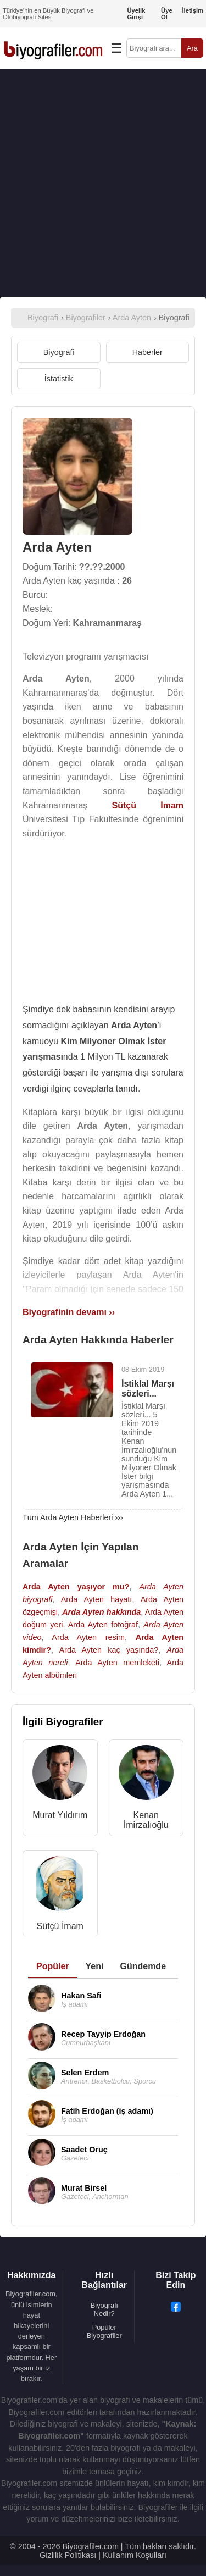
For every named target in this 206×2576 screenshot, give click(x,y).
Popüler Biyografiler (104, 2331)
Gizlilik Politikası (68, 2555)
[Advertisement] (103, 183)
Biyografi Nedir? (104, 2309)
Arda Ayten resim (88, 1637)
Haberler (147, 352)
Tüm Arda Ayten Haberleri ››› (73, 1517)
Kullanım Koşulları (134, 2555)
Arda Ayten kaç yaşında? (108, 1650)
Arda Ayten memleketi (117, 1662)
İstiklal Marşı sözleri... (147, 1388)
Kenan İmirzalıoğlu (146, 1820)
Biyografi (58, 352)
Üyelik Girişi (136, 13)
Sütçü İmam (60, 1926)
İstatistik (58, 378)
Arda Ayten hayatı (96, 1599)
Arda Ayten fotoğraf (103, 1624)
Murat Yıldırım (59, 1815)
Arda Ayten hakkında (101, 1612)
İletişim (192, 10)
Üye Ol (166, 13)
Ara (192, 48)
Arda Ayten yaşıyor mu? (76, 1586)
